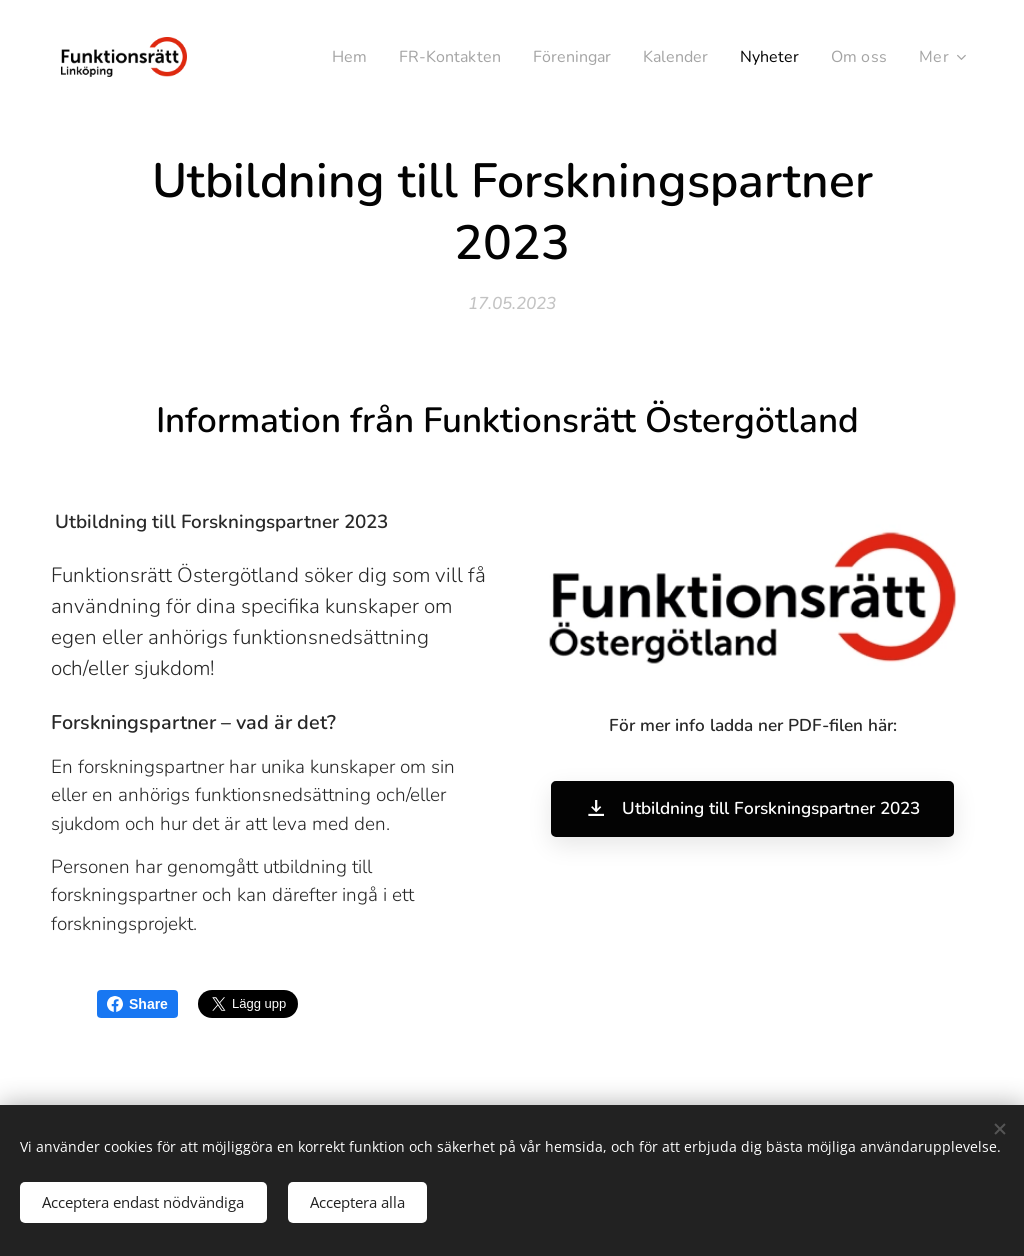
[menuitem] (321, 57)
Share (137, 1004)
